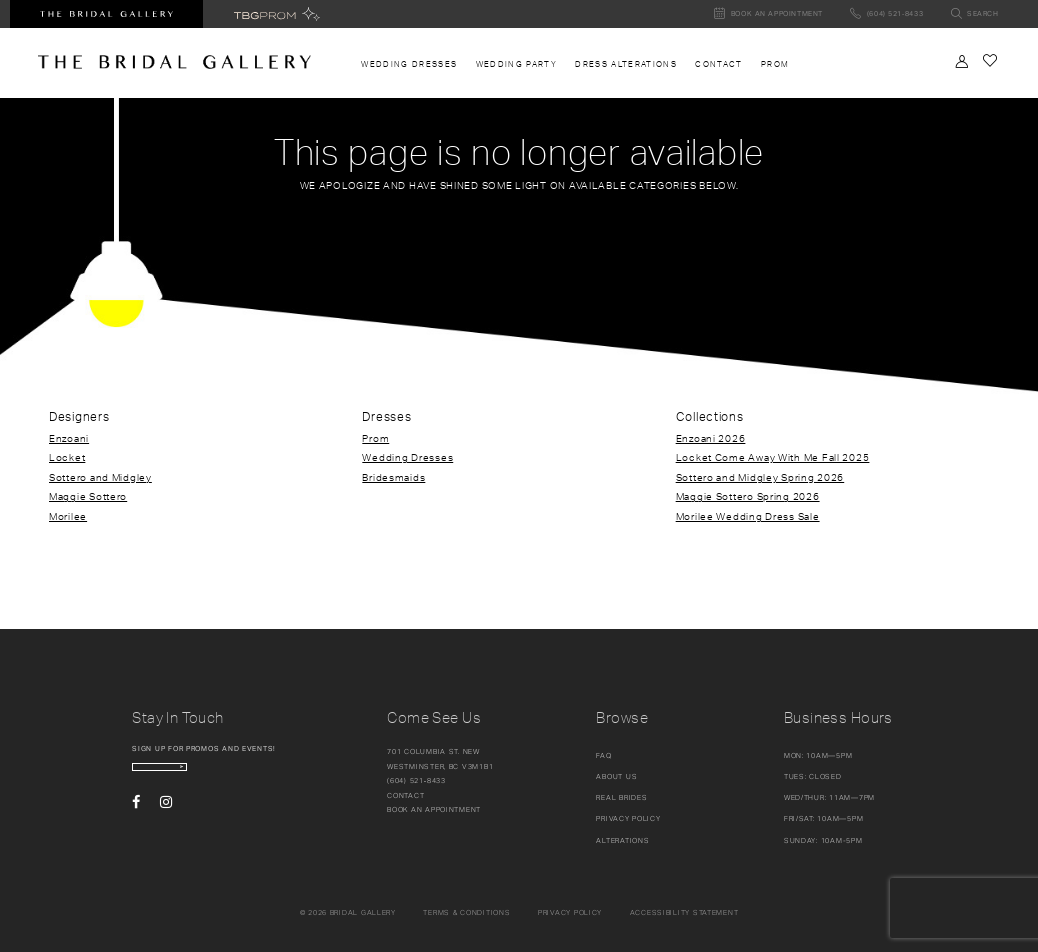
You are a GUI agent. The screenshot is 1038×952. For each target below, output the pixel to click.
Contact (405, 795)
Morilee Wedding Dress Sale (748, 516)
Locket (67, 457)
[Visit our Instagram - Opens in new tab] (166, 819)
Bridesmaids (393, 477)
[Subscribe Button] (279, 775)
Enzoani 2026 (711, 438)
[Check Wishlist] (989, 60)
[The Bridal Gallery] (174, 62)
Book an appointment (434, 809)
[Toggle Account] (962, 61)
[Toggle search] (974, 14)
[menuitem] (409, 64)
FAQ (603, 755)
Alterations (622, 840)
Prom (375, 438)
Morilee (68, 516)
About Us (616, 776)
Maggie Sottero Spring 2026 (748, 496)
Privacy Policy (628, 818)
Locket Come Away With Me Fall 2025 (773, 457)
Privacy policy (570, 912)
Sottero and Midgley (100, 477)
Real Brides (621, 797)
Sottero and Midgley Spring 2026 (760, 477)
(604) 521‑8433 (416, 780)
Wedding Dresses (407, 457)
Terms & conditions (466, 912)
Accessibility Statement (684, 912)
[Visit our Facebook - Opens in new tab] (136, 819)
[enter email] (214, 775)
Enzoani (69, 438)
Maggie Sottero (88, 496)
